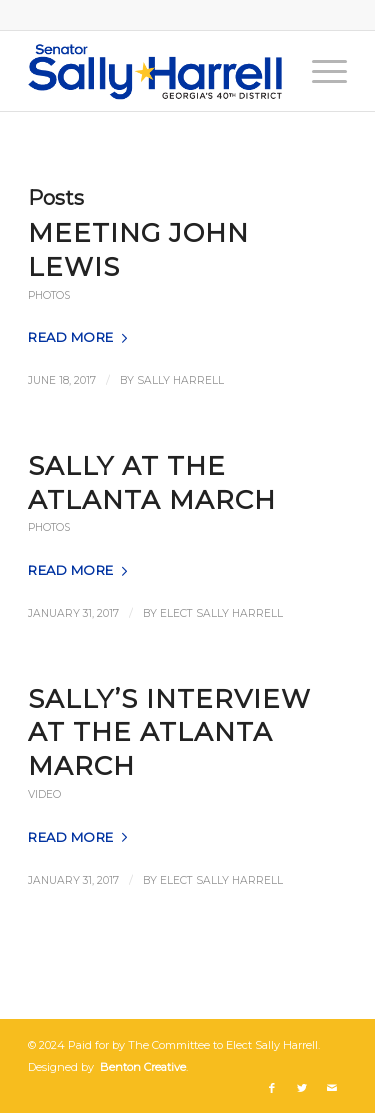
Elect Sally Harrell (221, 613)
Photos (49, 295)
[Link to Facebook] (272, 1088)
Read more (81, 337)
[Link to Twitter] (302, 1088)
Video (44, 794)
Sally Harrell (180, 380)
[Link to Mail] (332, 1088)
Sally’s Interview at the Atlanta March (169, 733)
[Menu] (319, 71)
